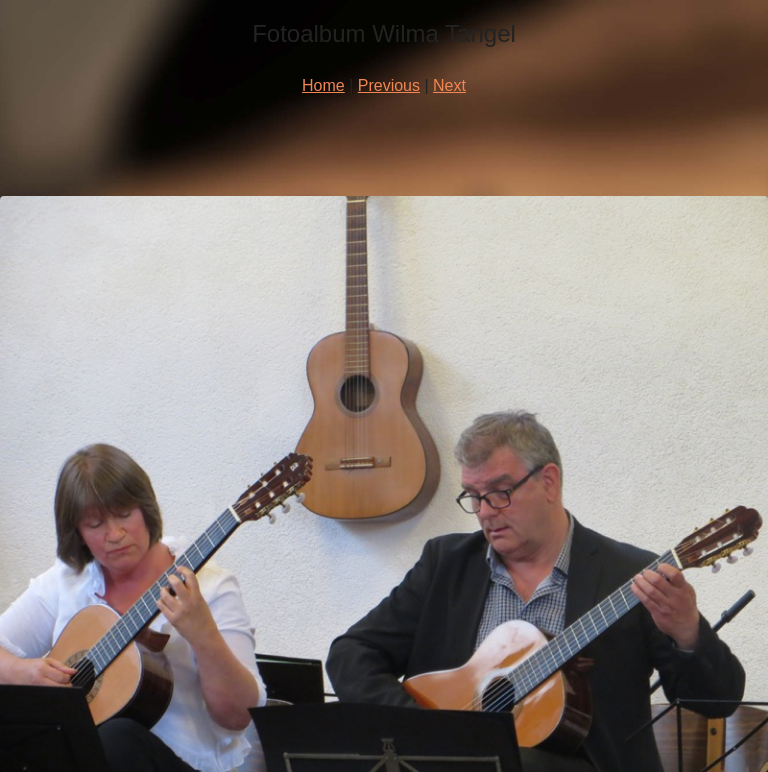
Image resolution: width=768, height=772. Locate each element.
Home (323, 85)
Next (449, 85)
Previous (389, 85)
